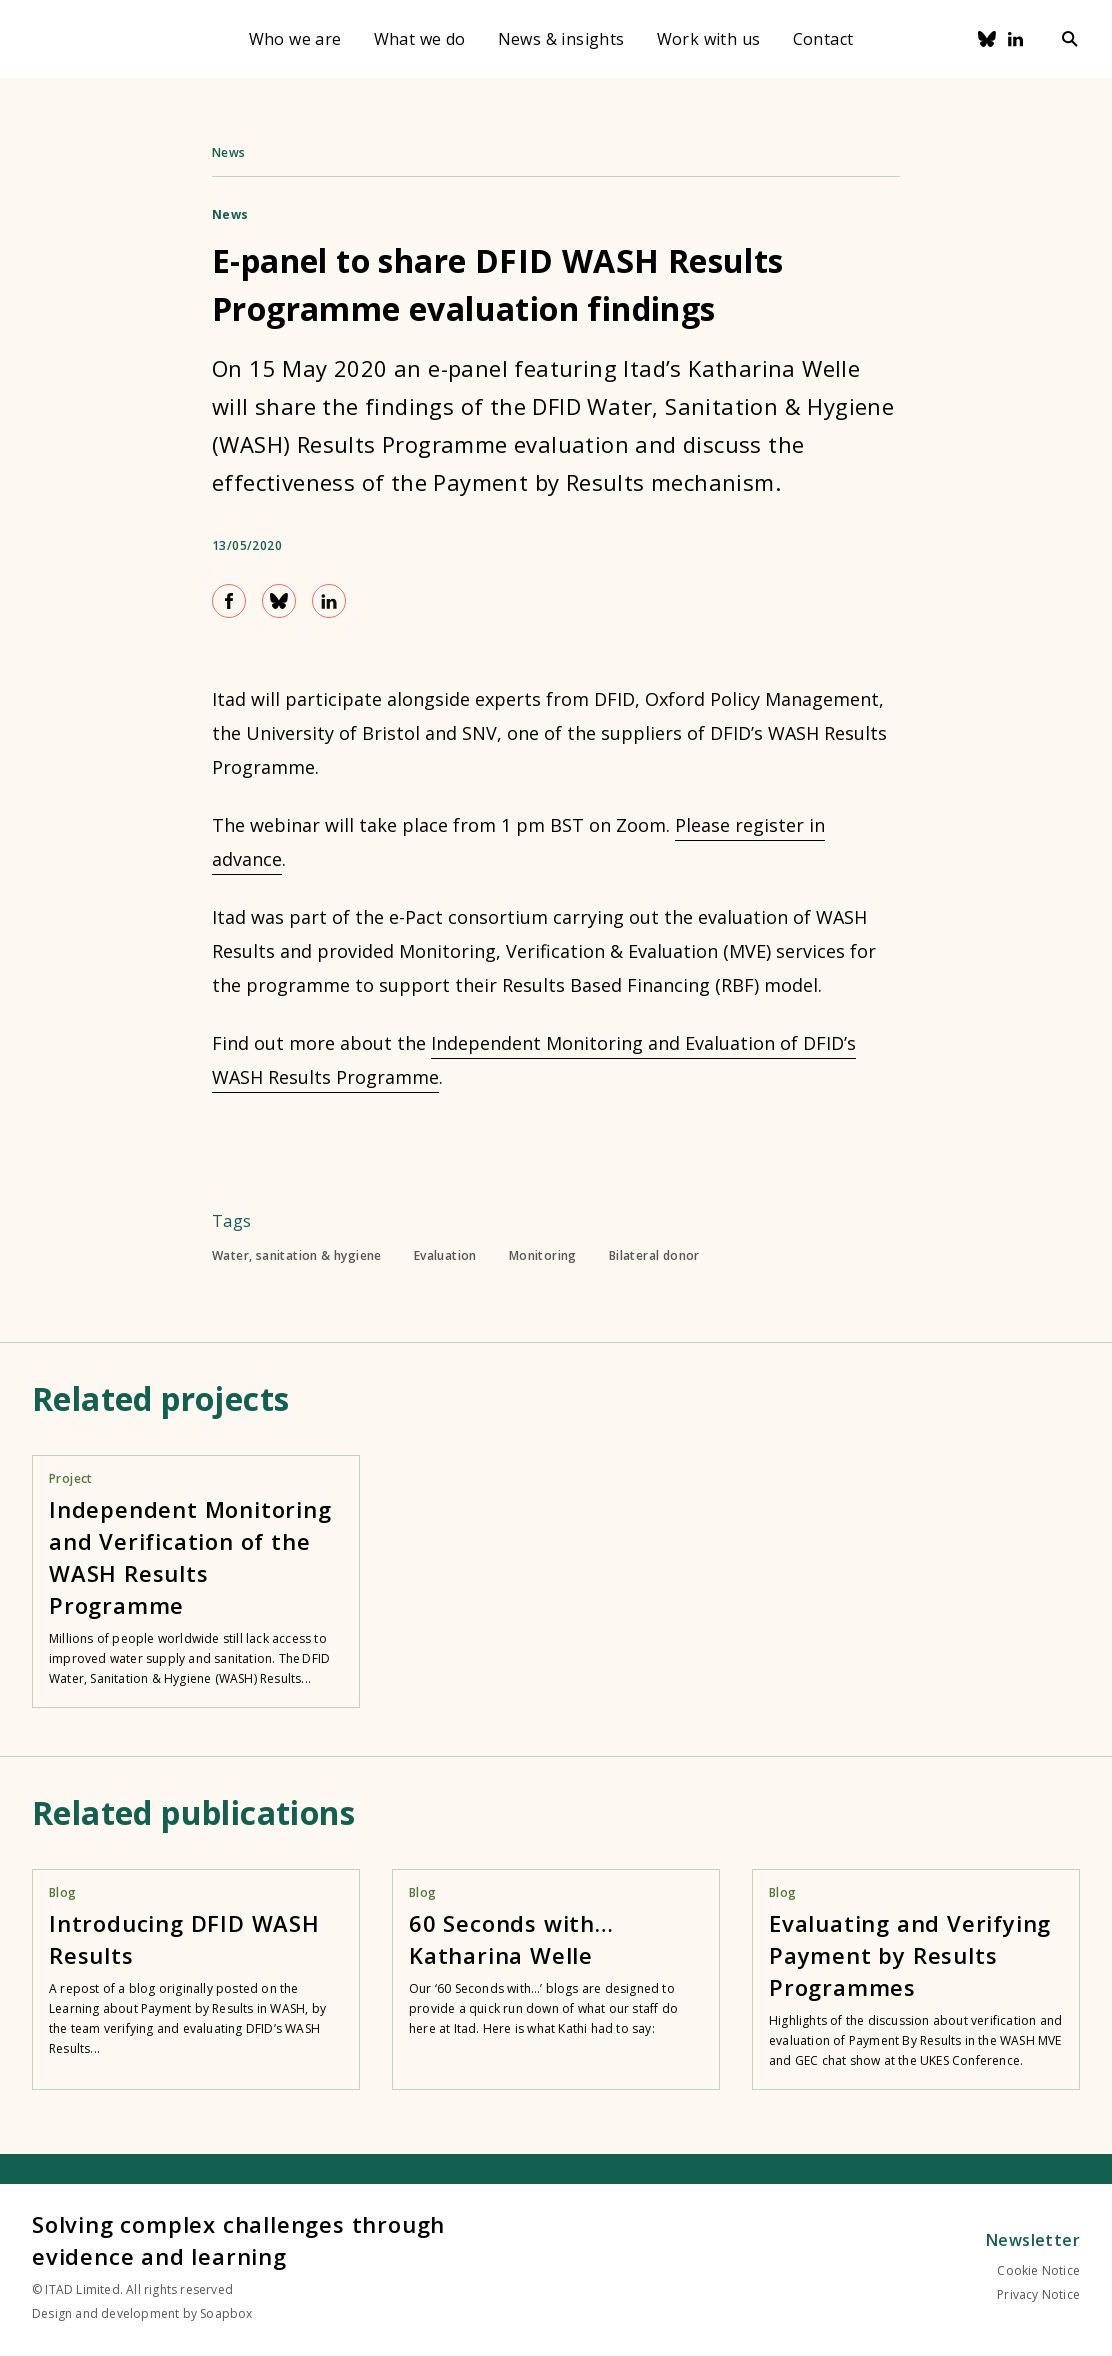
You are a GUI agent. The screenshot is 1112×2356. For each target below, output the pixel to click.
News (229, 152)
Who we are (295, 39)
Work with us (709, 39)
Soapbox (226, 2313)
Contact (823, 39)
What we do (420, 39)
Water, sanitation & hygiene (297, 1256)
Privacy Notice (1038, 2294)
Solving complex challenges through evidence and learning (238, 2240)
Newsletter (1033, 2240)
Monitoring (543, 1256)
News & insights (561, 39)
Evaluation (445, 1256)
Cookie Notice (1038, 2270)
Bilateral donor (654, 1256)
